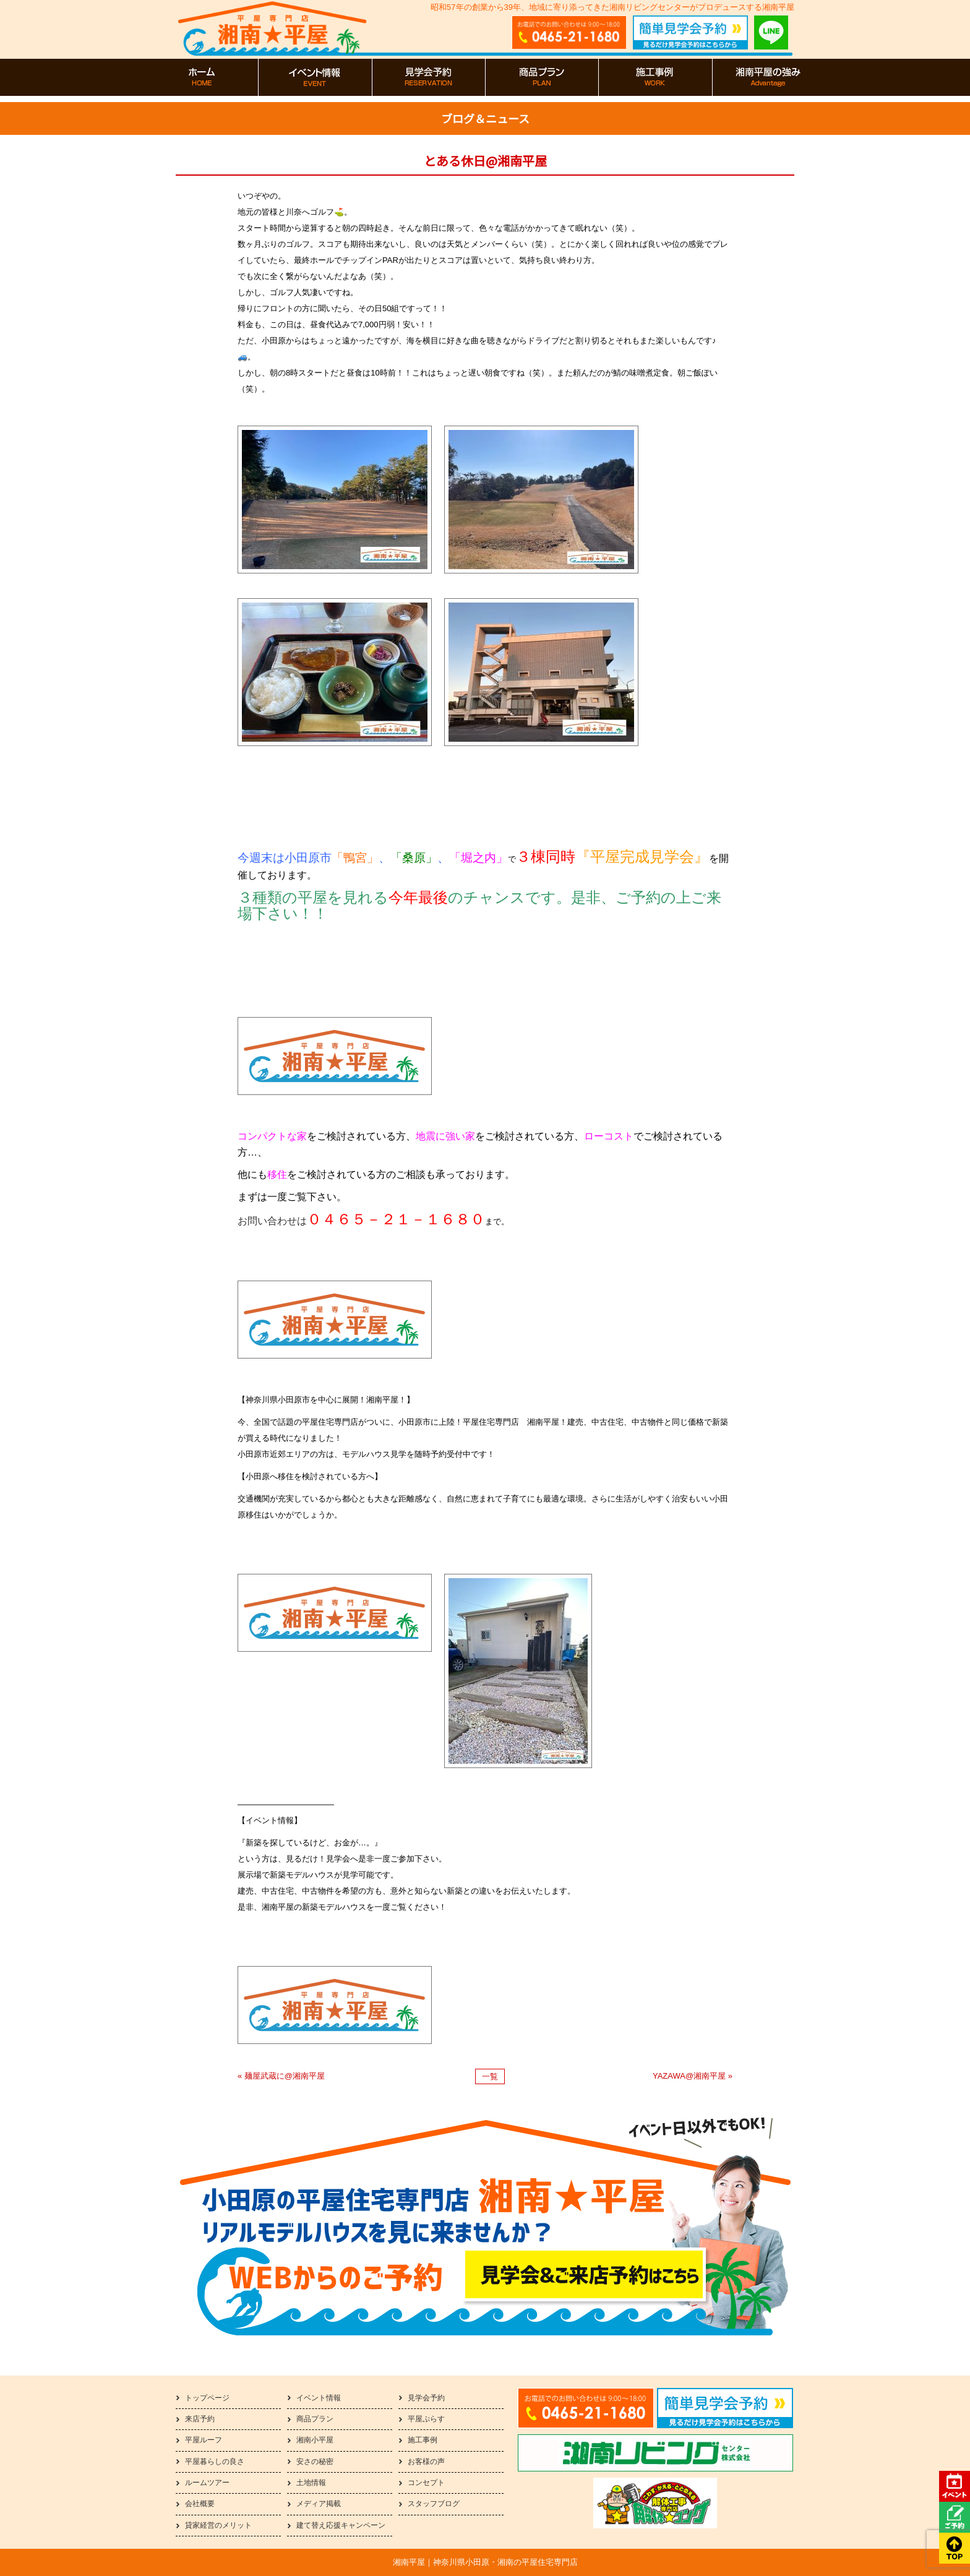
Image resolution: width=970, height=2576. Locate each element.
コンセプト (426, 2482)
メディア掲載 (318, 2503)
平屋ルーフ (203, 2440)
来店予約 (200, 2419)
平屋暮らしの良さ (214, 2461)
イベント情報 (318, 2398)
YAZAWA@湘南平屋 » (692, 2075)
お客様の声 (426, 2461)
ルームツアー (207, 2482)
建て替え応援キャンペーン (340, 2525)
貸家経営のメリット (218, 2525)
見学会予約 (426, 2398)
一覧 (490, 2076)
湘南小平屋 (314, 2440)
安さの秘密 (314, 2461)
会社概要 (200, 2503)
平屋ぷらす (426, 2419)
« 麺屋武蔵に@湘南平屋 (281, 2075)
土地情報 (311, 2482)
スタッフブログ (434, 2503)
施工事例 (422, 2440)
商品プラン (314, 2419)
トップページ (207, 2398)
